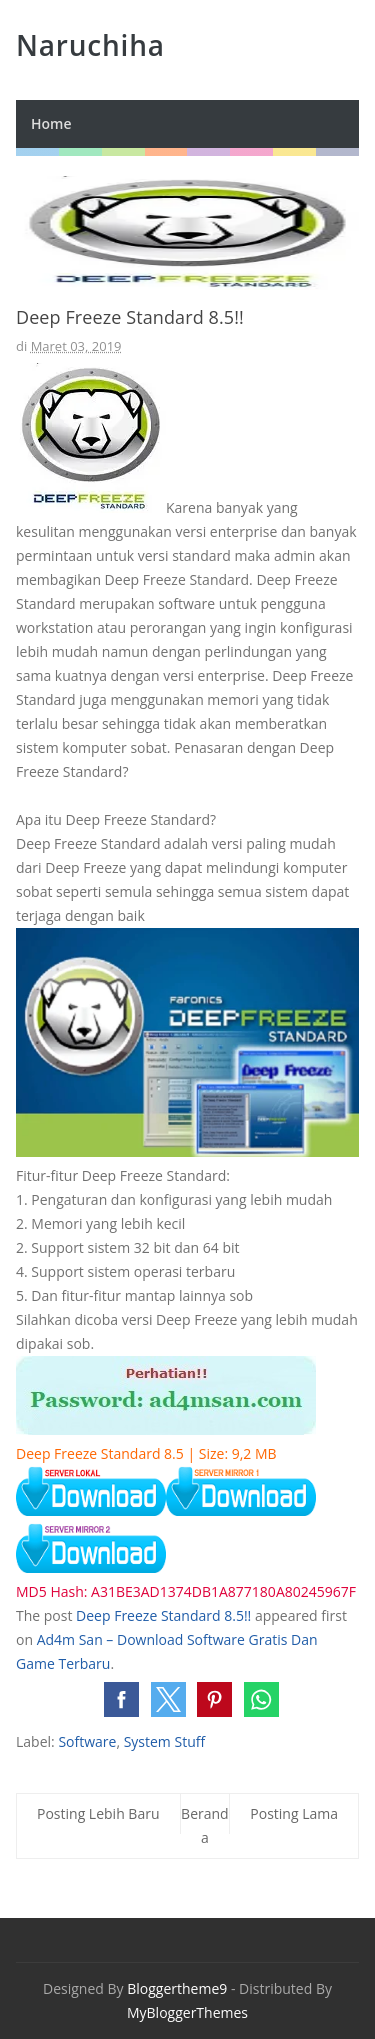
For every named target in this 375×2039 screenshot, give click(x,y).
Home (51, 123)
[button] (121, 1699)
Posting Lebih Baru (98, 1813)
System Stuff (164, 1741)
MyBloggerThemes (187, 2012)
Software (87, 1741)
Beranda (205, 1825)
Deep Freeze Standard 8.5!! (163, 1615)
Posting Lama (294, 1813)
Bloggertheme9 (177, 1988)
